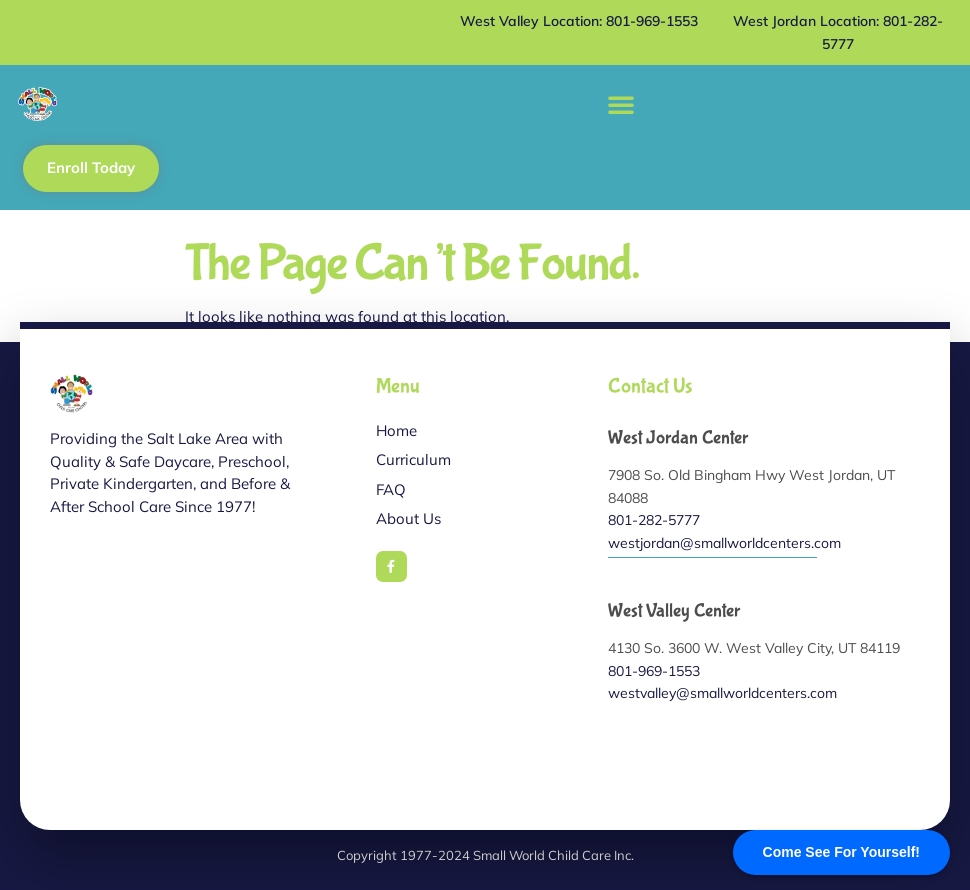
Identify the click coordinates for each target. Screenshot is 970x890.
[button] (621, 104)
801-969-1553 (654, 671)
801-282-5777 (654, 520)
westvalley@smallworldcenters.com (722, 693)
